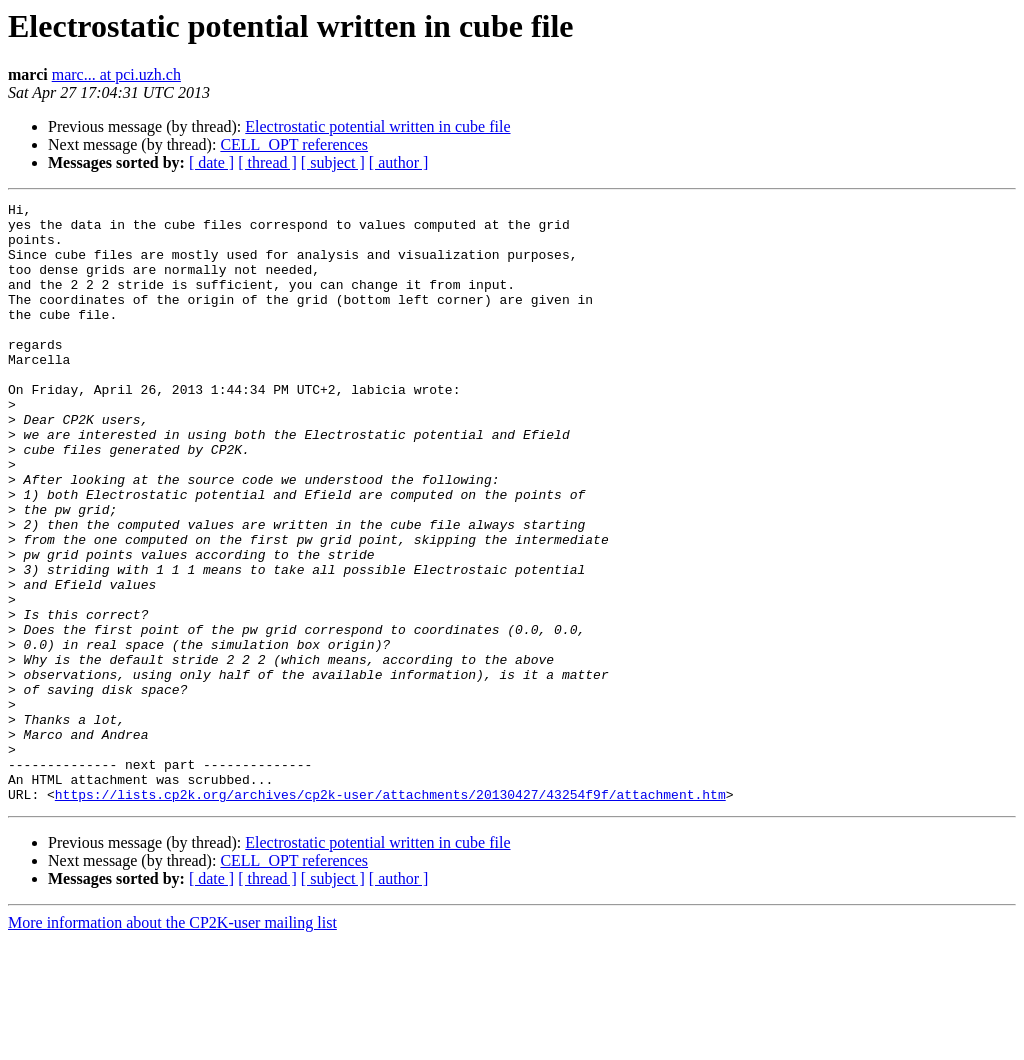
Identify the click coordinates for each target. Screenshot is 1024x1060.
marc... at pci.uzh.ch (116, 74)
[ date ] (211, 162)
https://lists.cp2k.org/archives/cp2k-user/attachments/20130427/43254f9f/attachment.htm (390, 914)
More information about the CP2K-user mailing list (172, 1042)
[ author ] (399, 162)
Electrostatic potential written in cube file (377, 126)
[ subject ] (333, 162)
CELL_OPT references (294, 144)
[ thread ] (267, 162)
